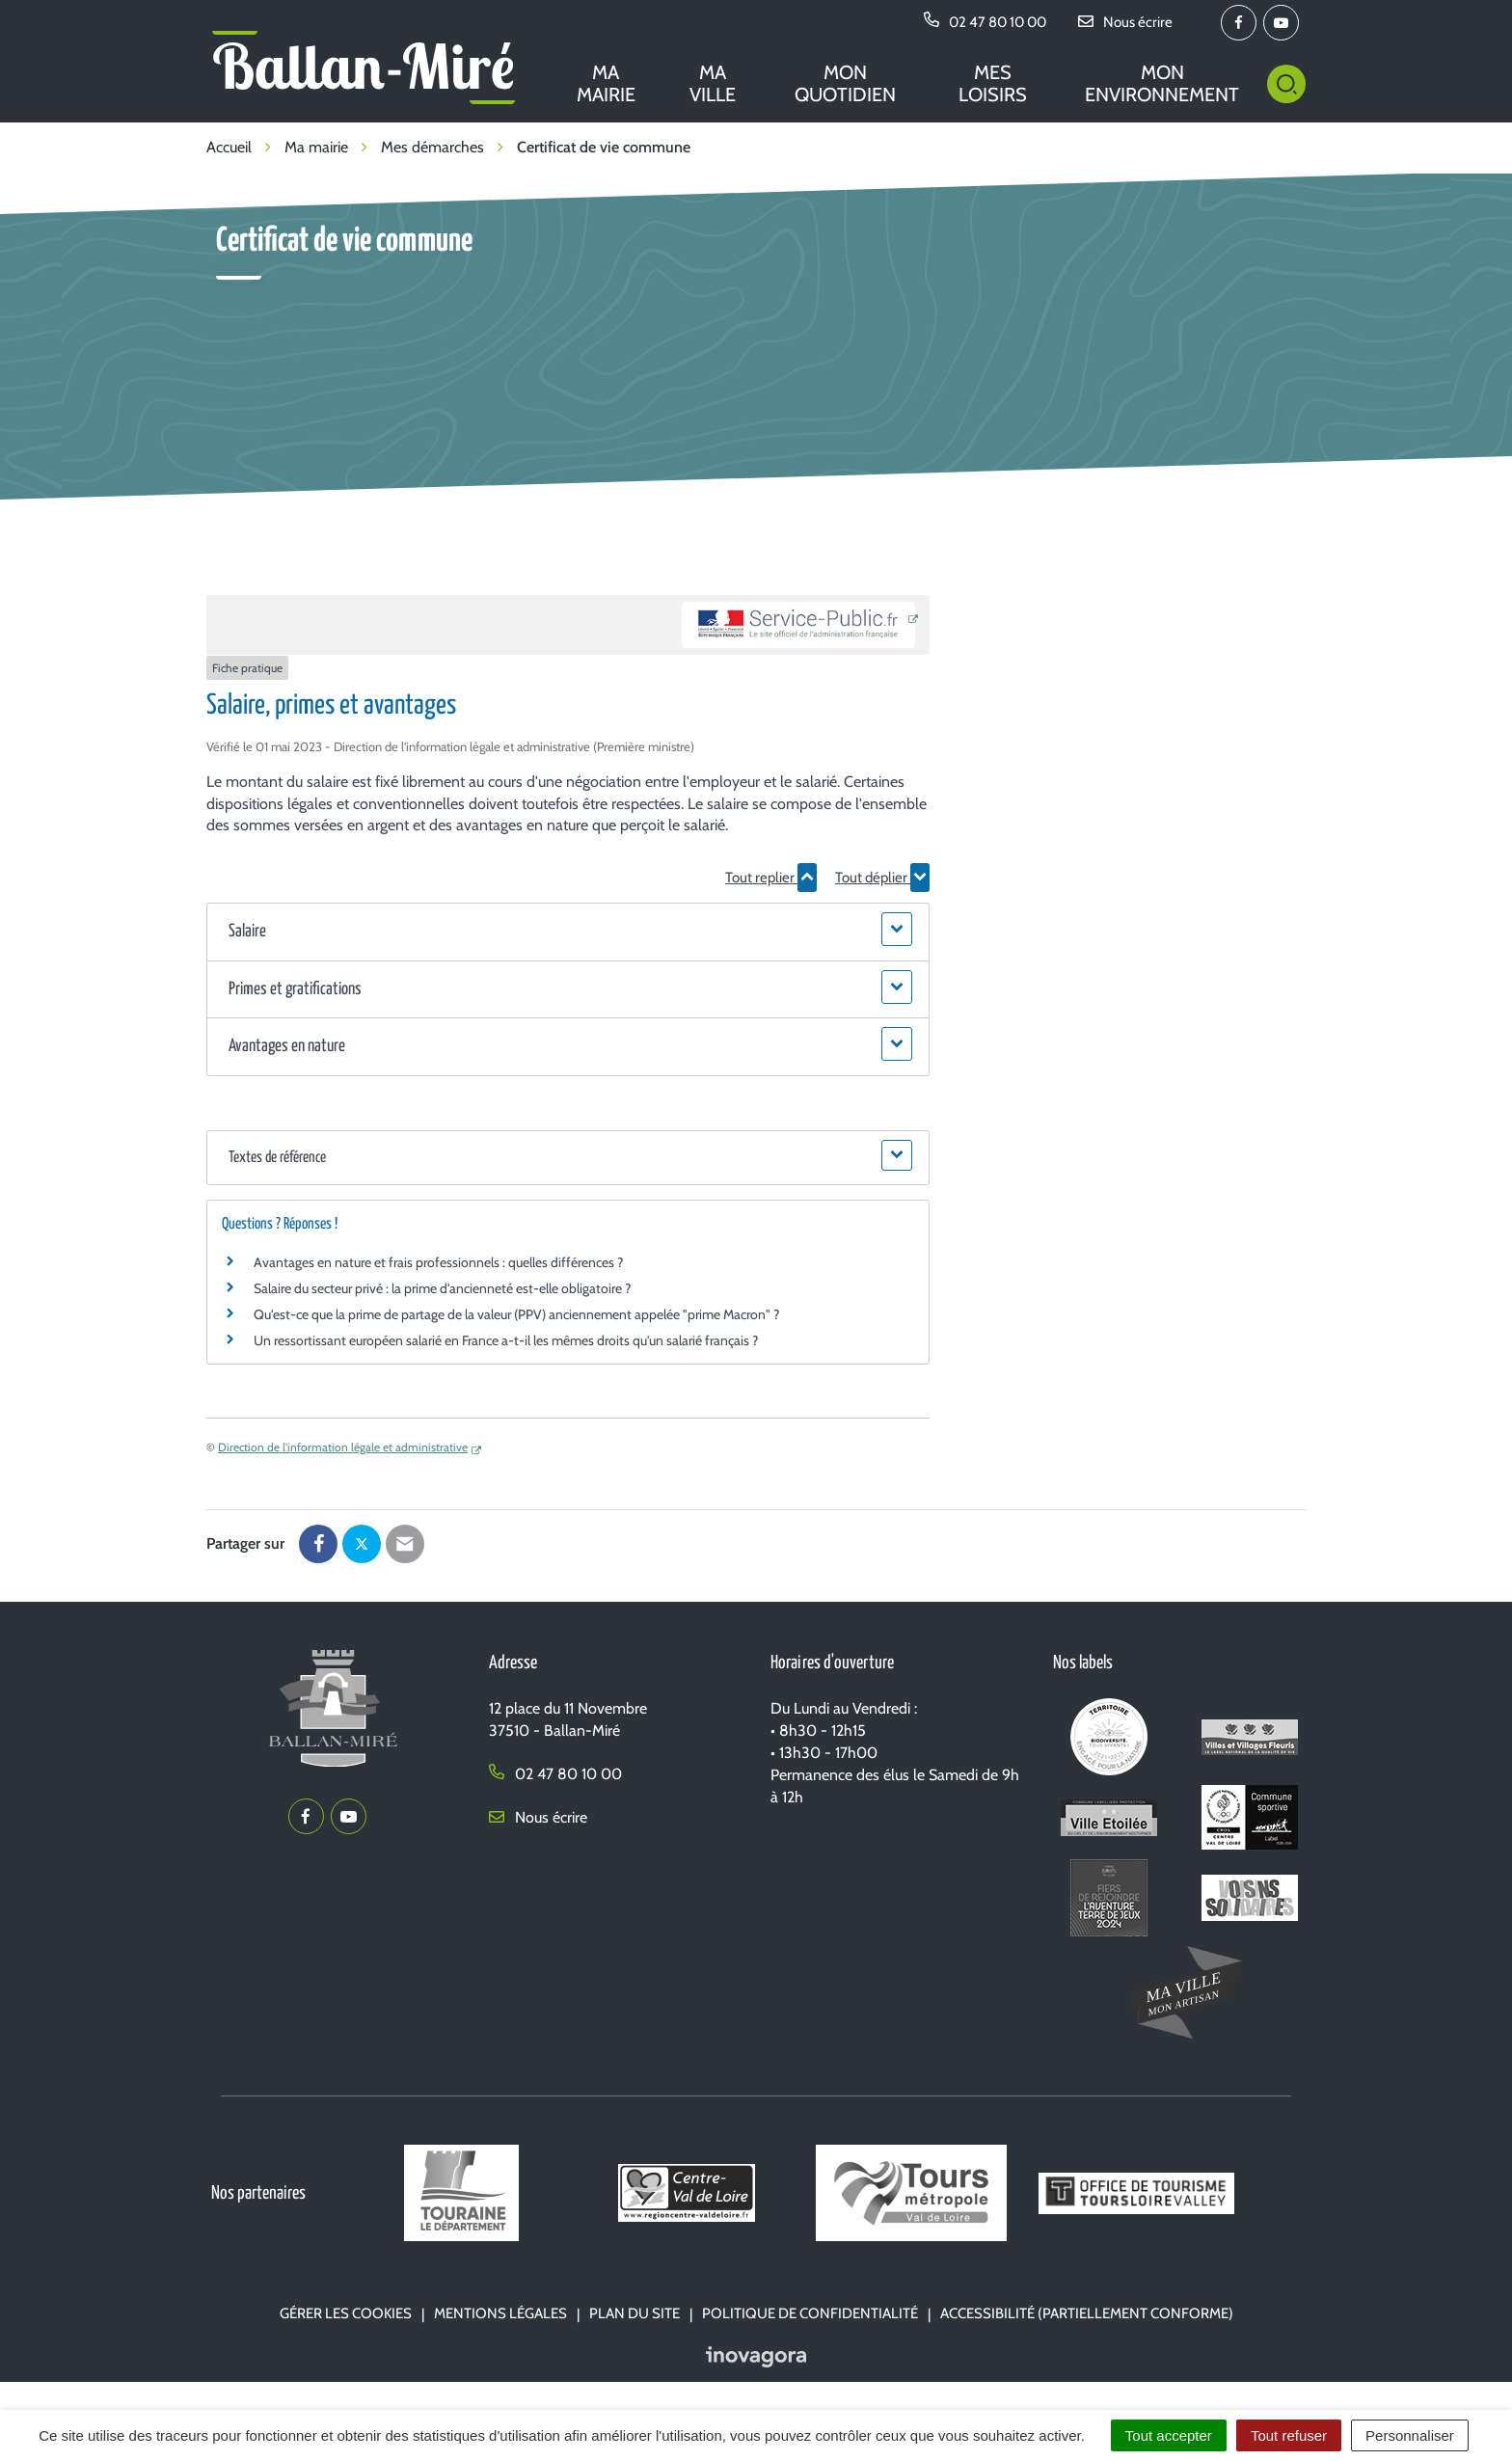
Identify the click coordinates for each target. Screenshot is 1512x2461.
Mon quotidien (845, 83)
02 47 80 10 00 (555, 1774)
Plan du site (634, 2313)
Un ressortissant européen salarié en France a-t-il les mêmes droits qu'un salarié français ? (506, 1340)
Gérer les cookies (346, 2313)
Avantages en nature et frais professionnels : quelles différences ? (438, 1262)
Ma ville (712, 83)
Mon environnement (1162, 83)
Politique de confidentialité (810, 2313)
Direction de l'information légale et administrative (343, 1447)
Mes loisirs (992, 83)
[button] (567, 932)
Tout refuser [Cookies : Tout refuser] (1289, 2435)
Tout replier (771, 877)
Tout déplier (882, 877)
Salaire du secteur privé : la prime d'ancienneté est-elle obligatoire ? (442, 1288)
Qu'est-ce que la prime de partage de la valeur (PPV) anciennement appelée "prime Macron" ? (516, 1314)
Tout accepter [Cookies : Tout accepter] (1168, 2435)
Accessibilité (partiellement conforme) (1086, 2313)
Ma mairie (606, 83)
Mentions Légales (500, 2313)
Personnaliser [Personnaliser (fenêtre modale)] (1409, 2435)
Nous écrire (538, 1817)
